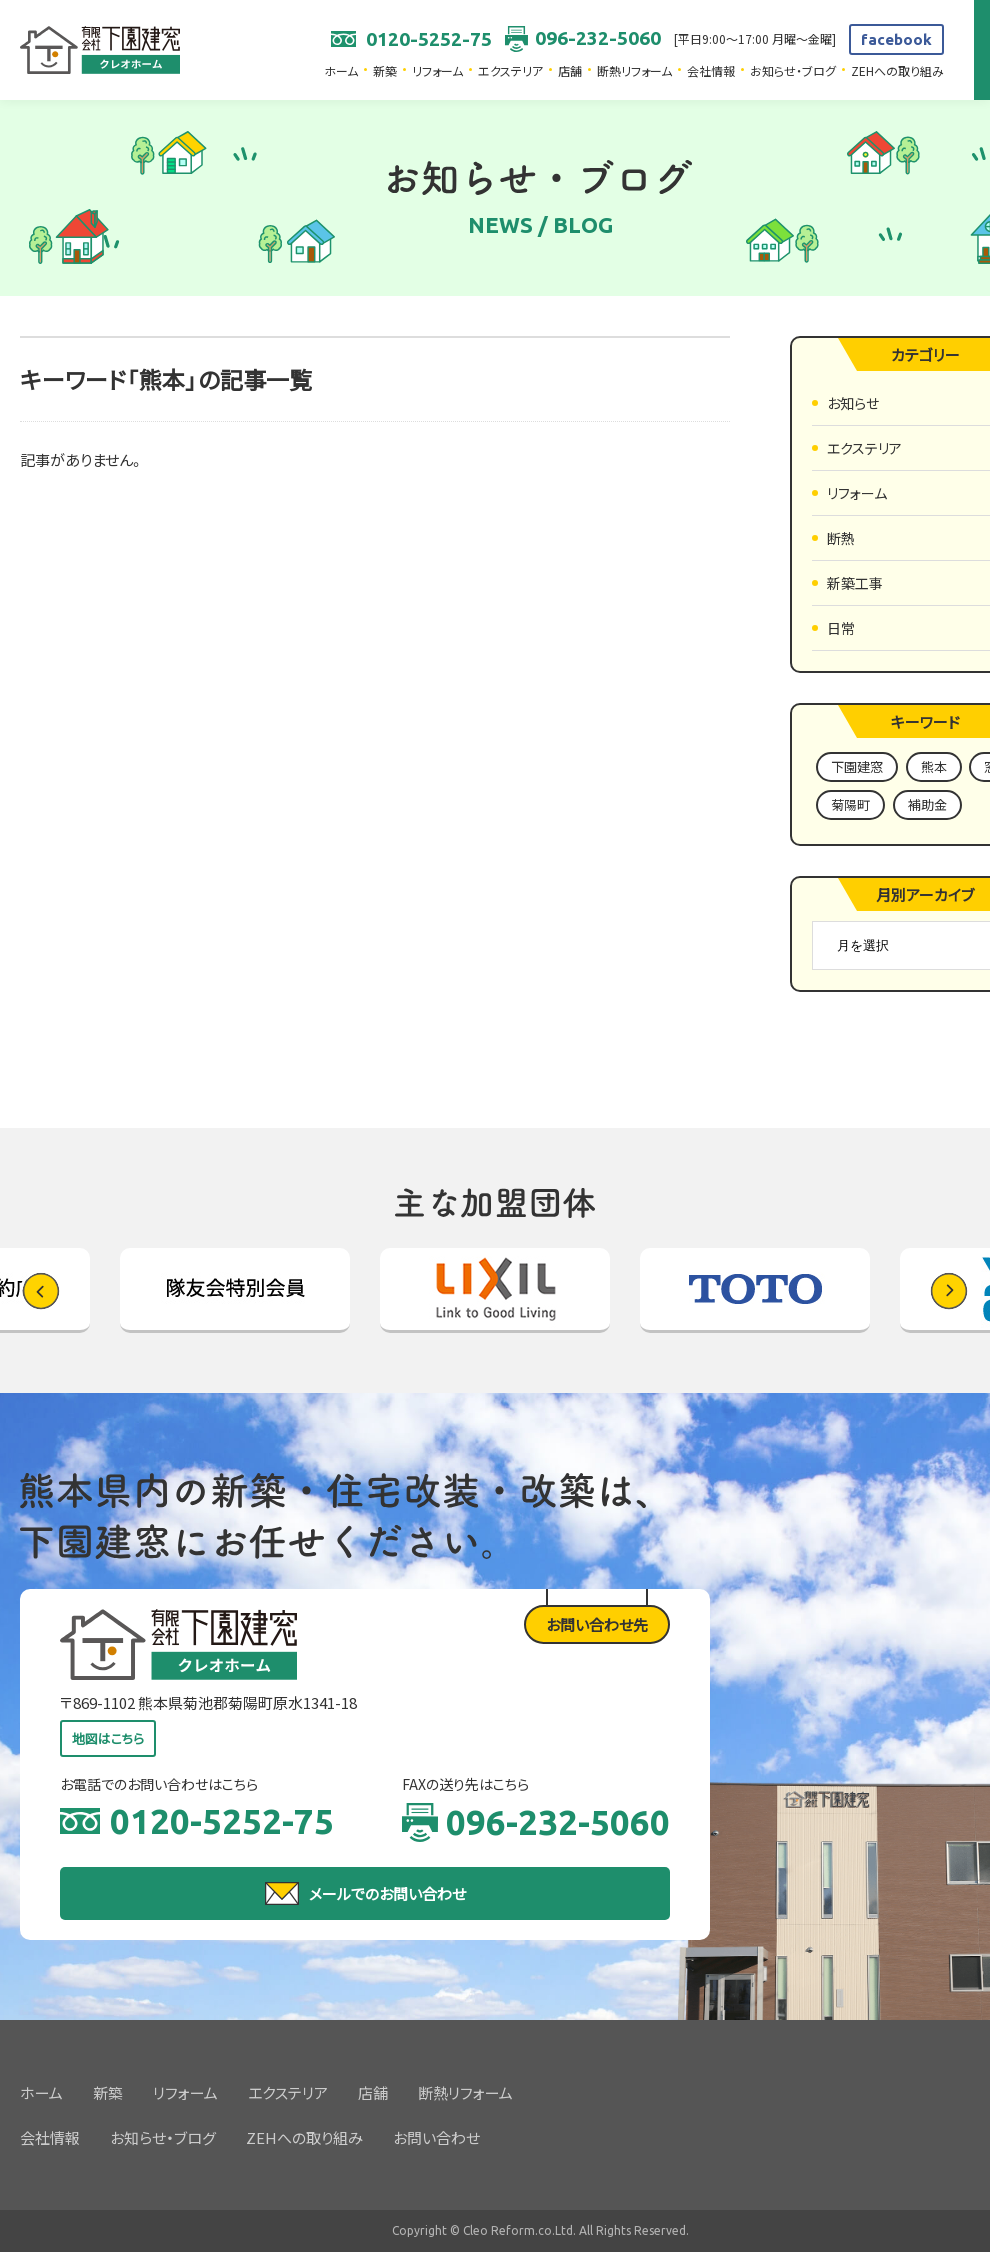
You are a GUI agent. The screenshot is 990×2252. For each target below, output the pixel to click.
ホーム (341, 70)
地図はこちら (108, 1738)
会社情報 (711, 70)
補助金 (927, 804)
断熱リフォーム (634, 70)
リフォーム (437, 70)
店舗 (570, 70)
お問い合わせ (436, 2137)
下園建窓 (857, 766)
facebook (896, 39)
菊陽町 (850, 804)
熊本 (934, 766)
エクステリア (510, 70)
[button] (949, 1291)
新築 (385, 70)
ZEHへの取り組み (897, 70)
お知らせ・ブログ (793, 70)
